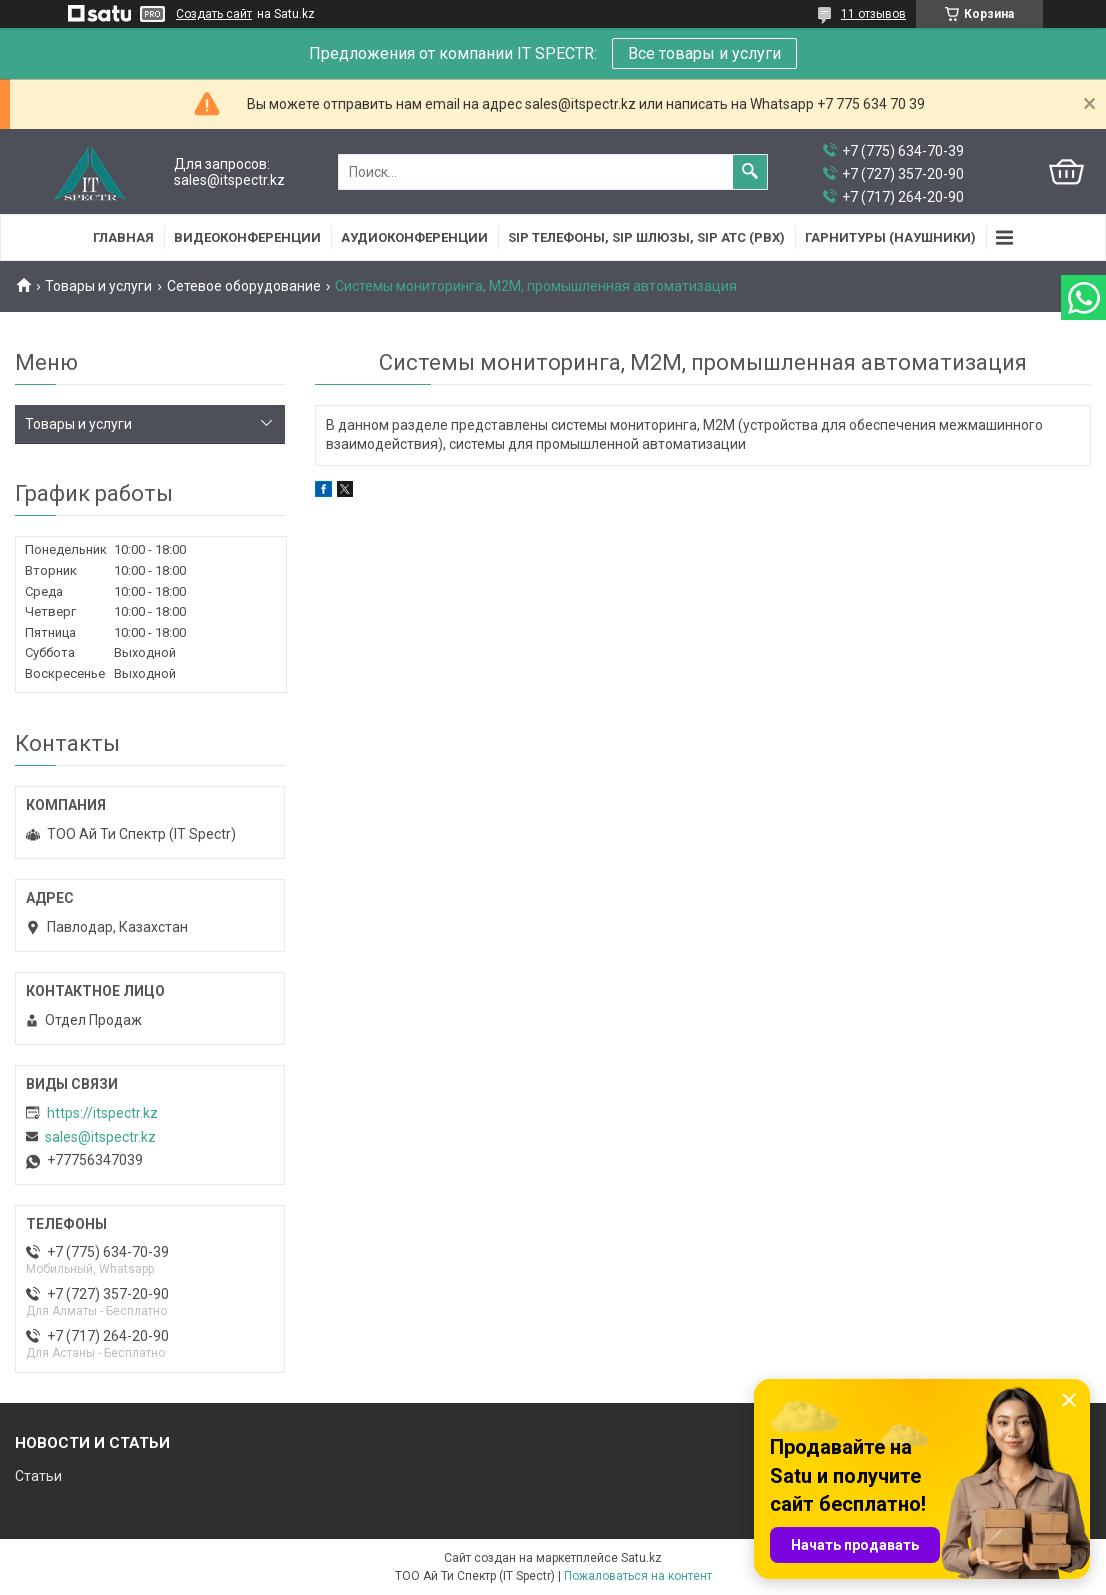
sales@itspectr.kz (100, 1137)
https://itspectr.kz (102, 1113)
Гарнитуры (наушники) (890, 237)
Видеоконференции (247, 237)
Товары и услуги (98, 286)
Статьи (38, 1476)
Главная (123, 237)
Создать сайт (214, 14)
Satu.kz (641, 1558)
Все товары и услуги (704, 53)
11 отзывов (873, 14)
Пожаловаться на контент (638, 1576)
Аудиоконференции (414, 237)
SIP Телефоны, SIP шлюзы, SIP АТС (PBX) (646, 237)
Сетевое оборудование (244, 286)
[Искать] (750, 172)
